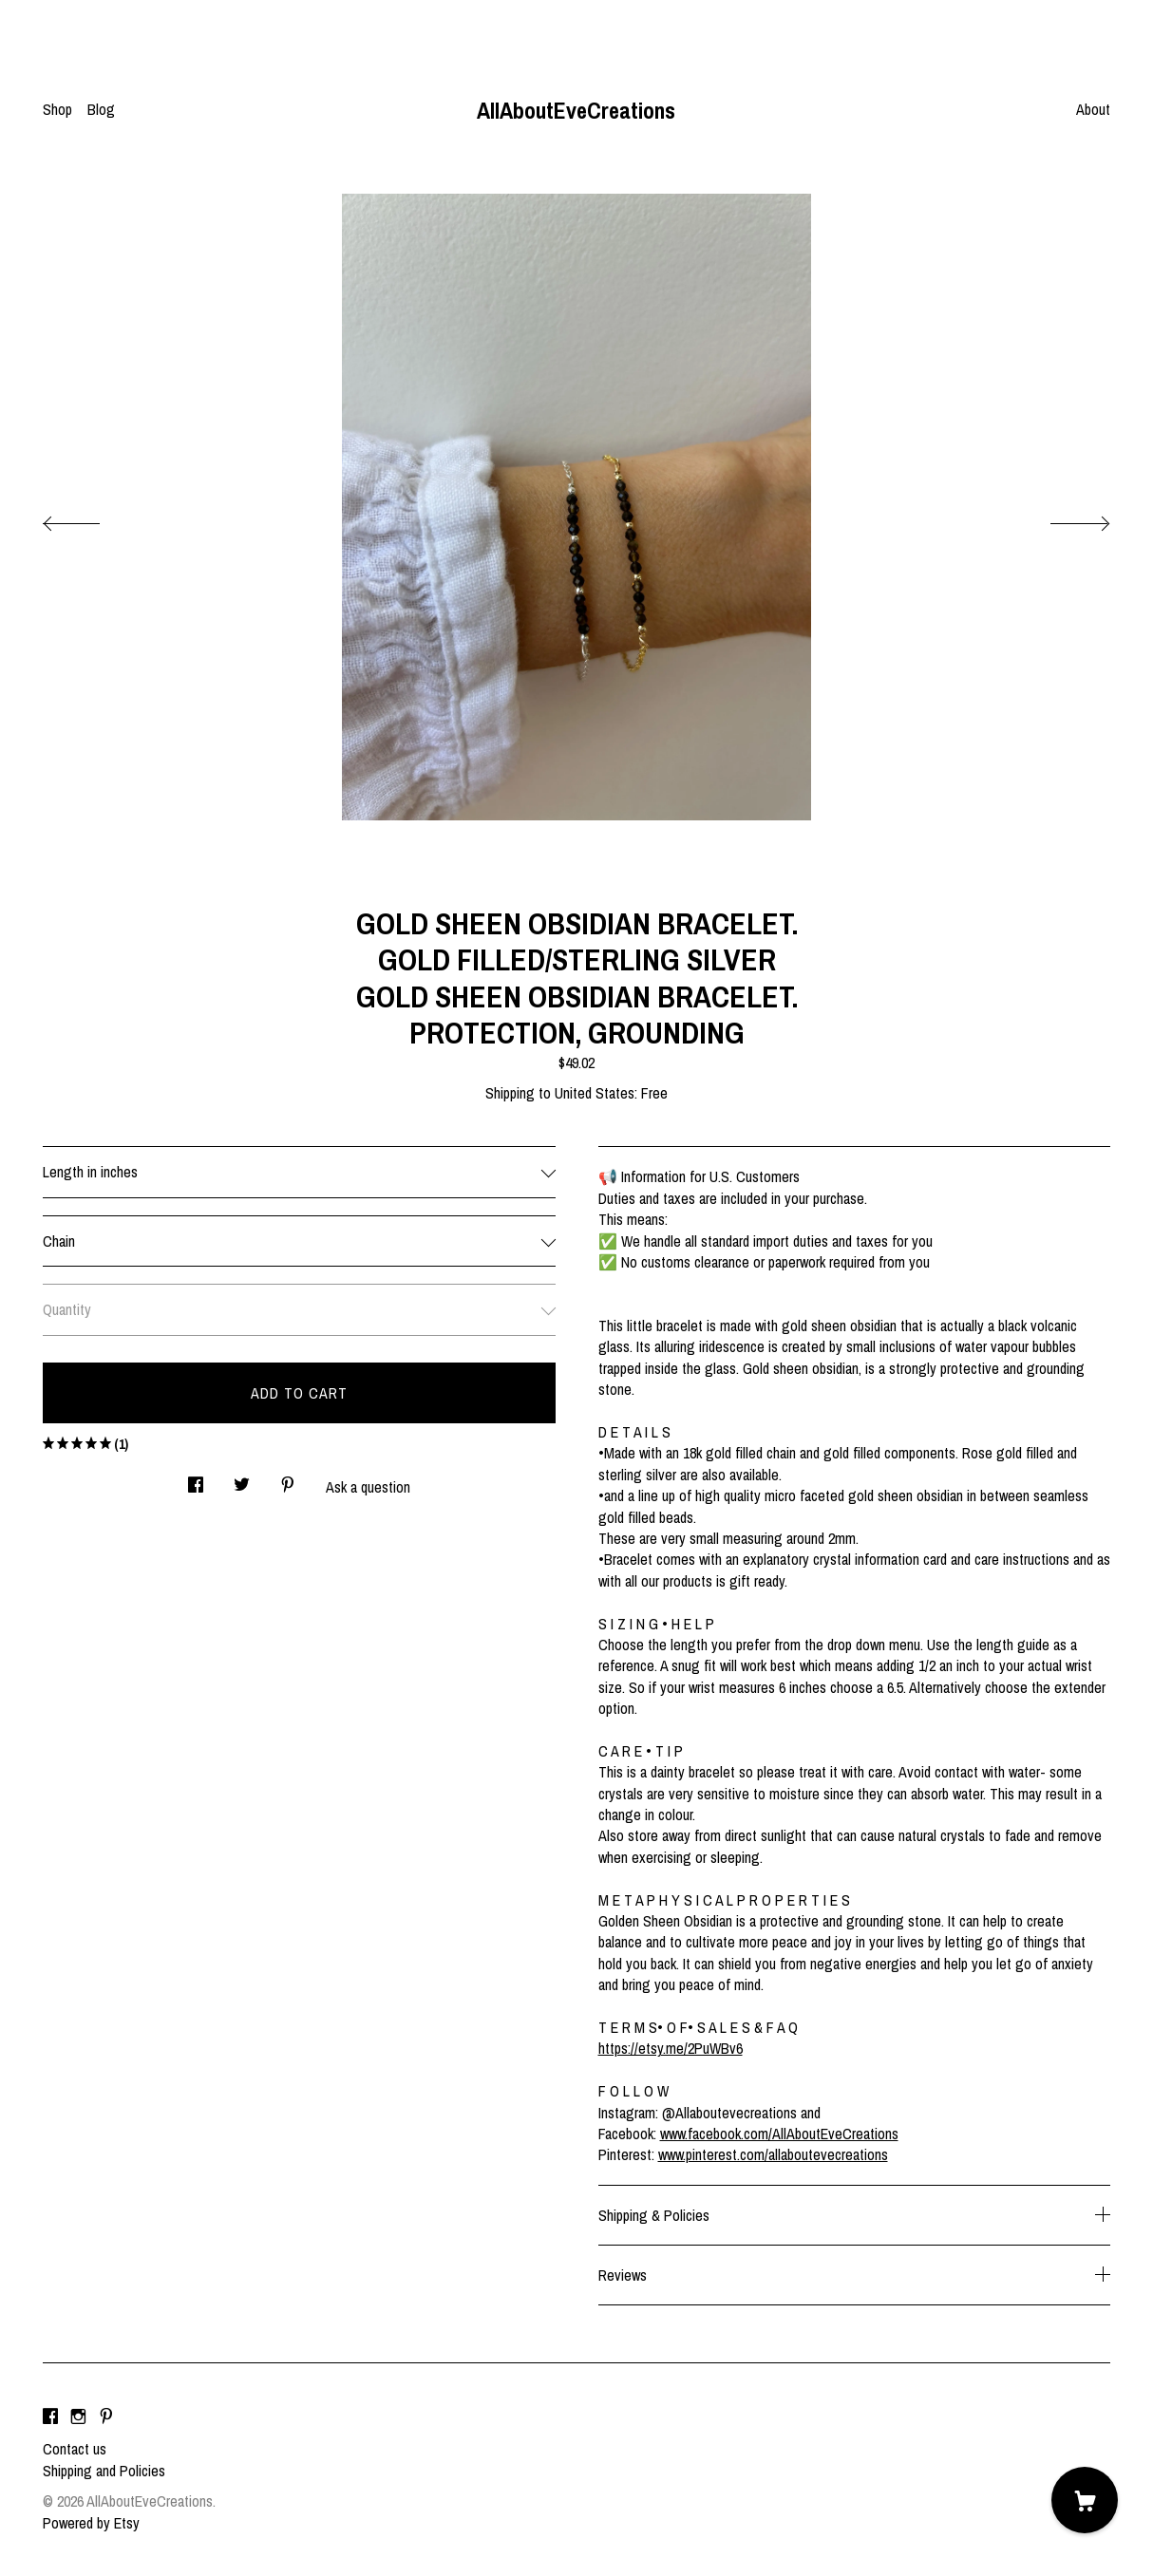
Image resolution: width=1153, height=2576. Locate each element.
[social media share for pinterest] (287, 1478)
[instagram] (78, 2416)
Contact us (74, 2448)
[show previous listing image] (90, 518)
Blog (101, 109)
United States (594, 1092)
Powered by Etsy (91, 2522)
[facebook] (50, 2416)
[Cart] (1084, 2500)
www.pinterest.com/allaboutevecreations (773, 2154)
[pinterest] (106, 2416)
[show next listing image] (1062, 518)
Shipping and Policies (104, 2470)
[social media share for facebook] (195, 1478)
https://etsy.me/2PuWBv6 (670, 2048)
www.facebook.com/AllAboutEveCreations (779, 2133)
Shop (57, 109)
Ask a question (368, 1486)
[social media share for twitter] (242, 1478)
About (1093, 109)
